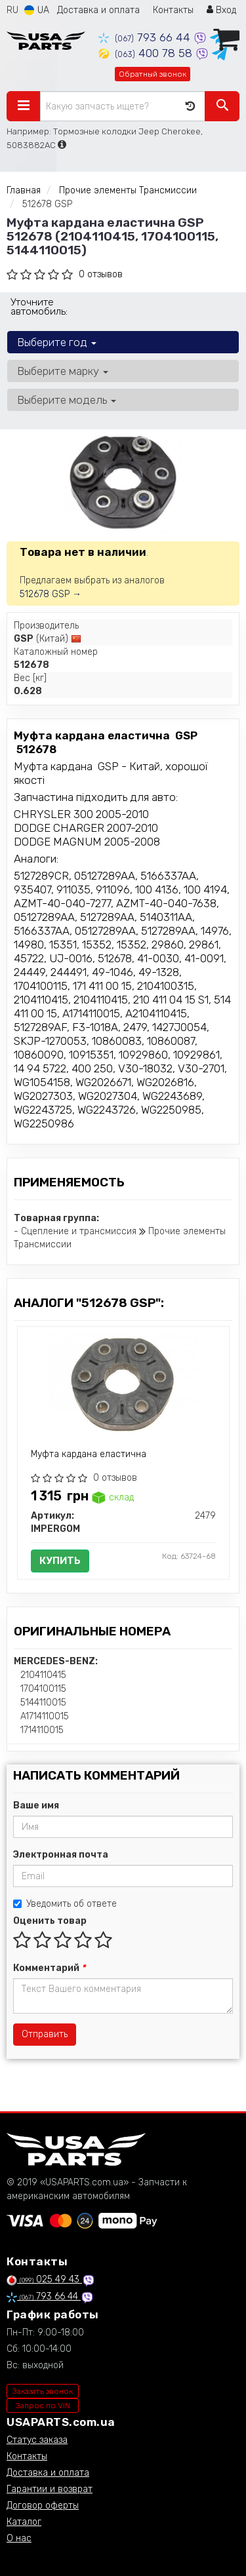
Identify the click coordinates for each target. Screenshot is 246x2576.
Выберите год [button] (56, 342)
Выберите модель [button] (66, 399)
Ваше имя (36, 1805)
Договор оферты (43, 2505)
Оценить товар (50, 1920)
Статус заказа (37, 2440)
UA (36, 10)
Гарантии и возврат (49, 2489)
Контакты (173, 10)
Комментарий (49, 1968)
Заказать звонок (42, 2391)
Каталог (24, 2521)
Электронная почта (60, 1854)
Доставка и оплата (98, 10)
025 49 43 (44, 2279)
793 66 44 (146, 37)
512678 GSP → (50, 594)
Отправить (45, 2034)
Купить (60, 1561)
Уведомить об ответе (65, 1903)
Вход (221, 10)
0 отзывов (101, 274)
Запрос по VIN (43, 2405)
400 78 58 (146, 53)
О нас (19, 2538)
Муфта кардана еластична (88, 1454)
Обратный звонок (152, 74)
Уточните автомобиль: (39, 306)
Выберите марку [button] (62, 371)
